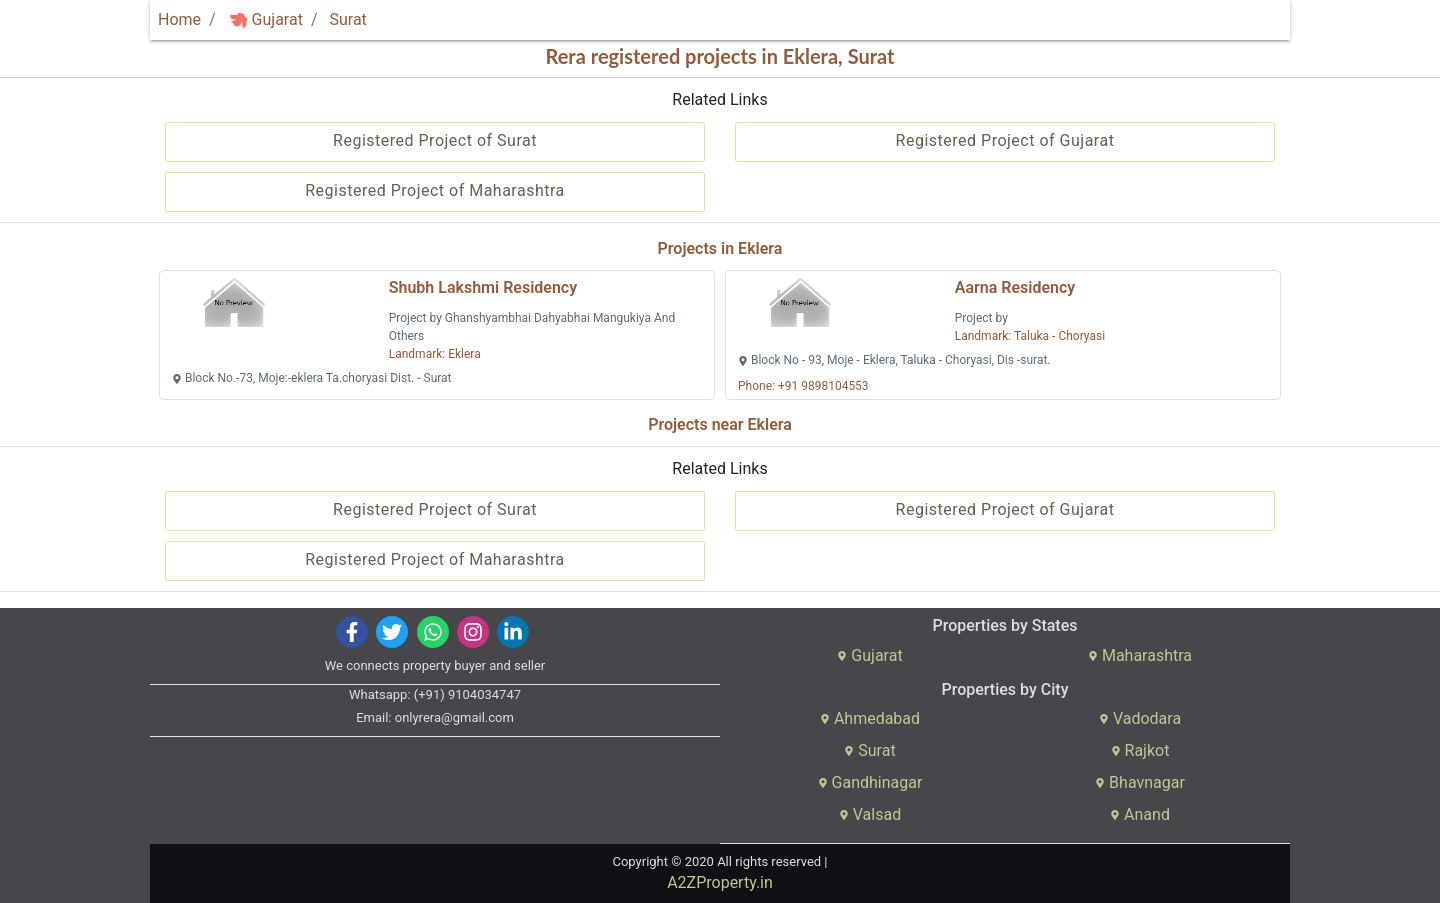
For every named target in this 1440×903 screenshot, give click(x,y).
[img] (238, 20)
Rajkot (1140, 750)
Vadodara (1140, 718)
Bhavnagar (1140, 782)
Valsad (870, 814)
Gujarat (265, 19)
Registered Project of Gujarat (1005, 140)
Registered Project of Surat (435, 140)
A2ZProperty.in (720, 882)
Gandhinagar (870, 782)
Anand (1140, 814)
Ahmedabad (870, 718)
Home (179, 19)
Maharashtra (1140, 655)
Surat (347, 19)
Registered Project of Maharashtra (435, 190)
